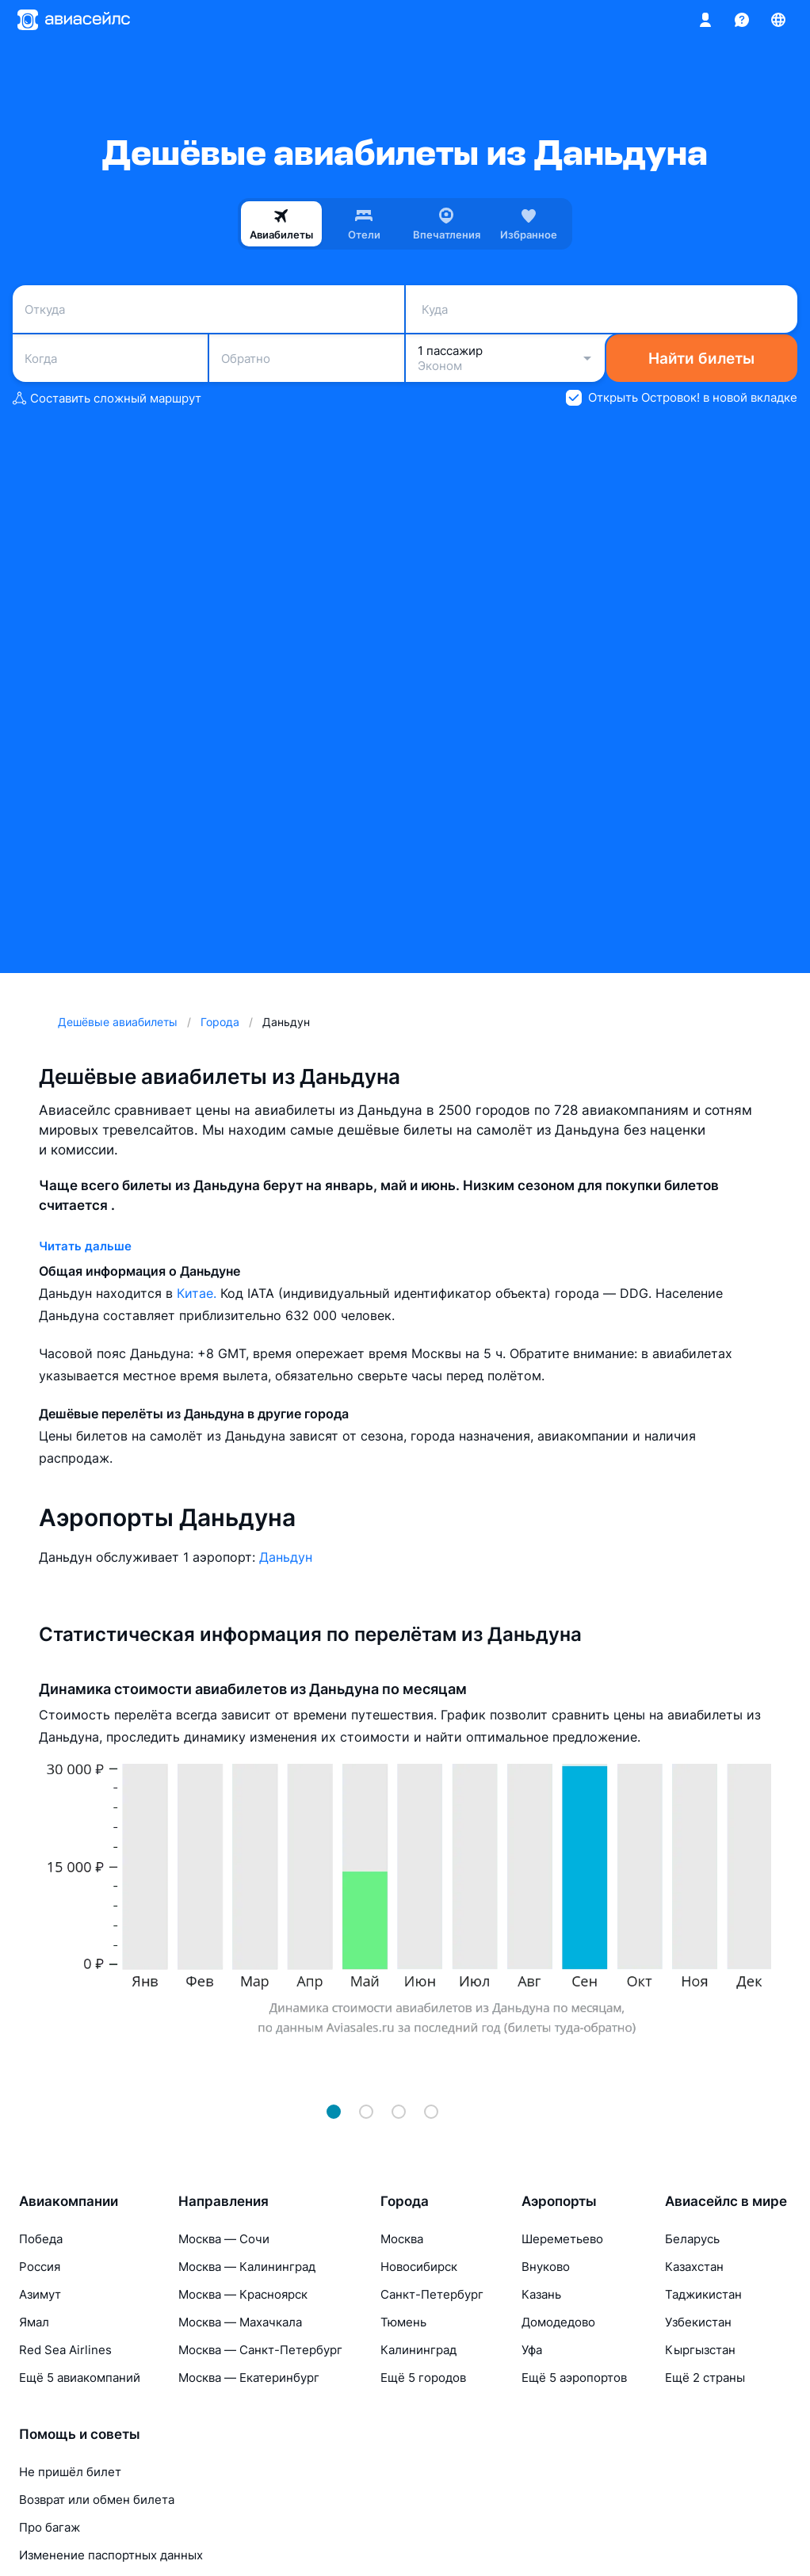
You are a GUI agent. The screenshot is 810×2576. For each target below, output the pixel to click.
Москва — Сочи (223, 2238)
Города (404, 2201)
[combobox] (208, 309)
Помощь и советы (79, 2434)
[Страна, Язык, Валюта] (778, 20)
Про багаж (49, 2527)
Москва (401, 2238)
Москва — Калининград (246, 2266)
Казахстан (694, 2266)
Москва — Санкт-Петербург (260, 2349)
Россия (39, 2266)
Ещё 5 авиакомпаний (79, 2377)
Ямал (34, 2322)
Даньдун (285, 1557)
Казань (541, 2294)
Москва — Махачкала (240, 2322)
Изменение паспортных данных (111, 2555)
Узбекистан (698, 2322)
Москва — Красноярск (243, 2294)
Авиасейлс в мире (726, 2201)
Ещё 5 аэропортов (574, 2377)
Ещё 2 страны (705, 2377)
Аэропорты (559, 2201)
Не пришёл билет (70, 2471)
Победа (41, 2238)
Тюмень (403, 2322)
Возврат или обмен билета (96, 2499)
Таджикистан (703, 2294)
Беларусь (692, 2238)
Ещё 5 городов (423, 2377)
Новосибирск (418, 2266)
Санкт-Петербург (431, 2294)
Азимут (40, 2294)
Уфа (532, 2349)
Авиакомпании (68, 2201)
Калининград (418, 2349)
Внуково (546, 2266)
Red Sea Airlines (65, 2349)
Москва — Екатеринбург (248, 2377)
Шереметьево (562, 2238)
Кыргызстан (700, 2349)
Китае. (198, 1293)
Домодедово (558, 2322)
